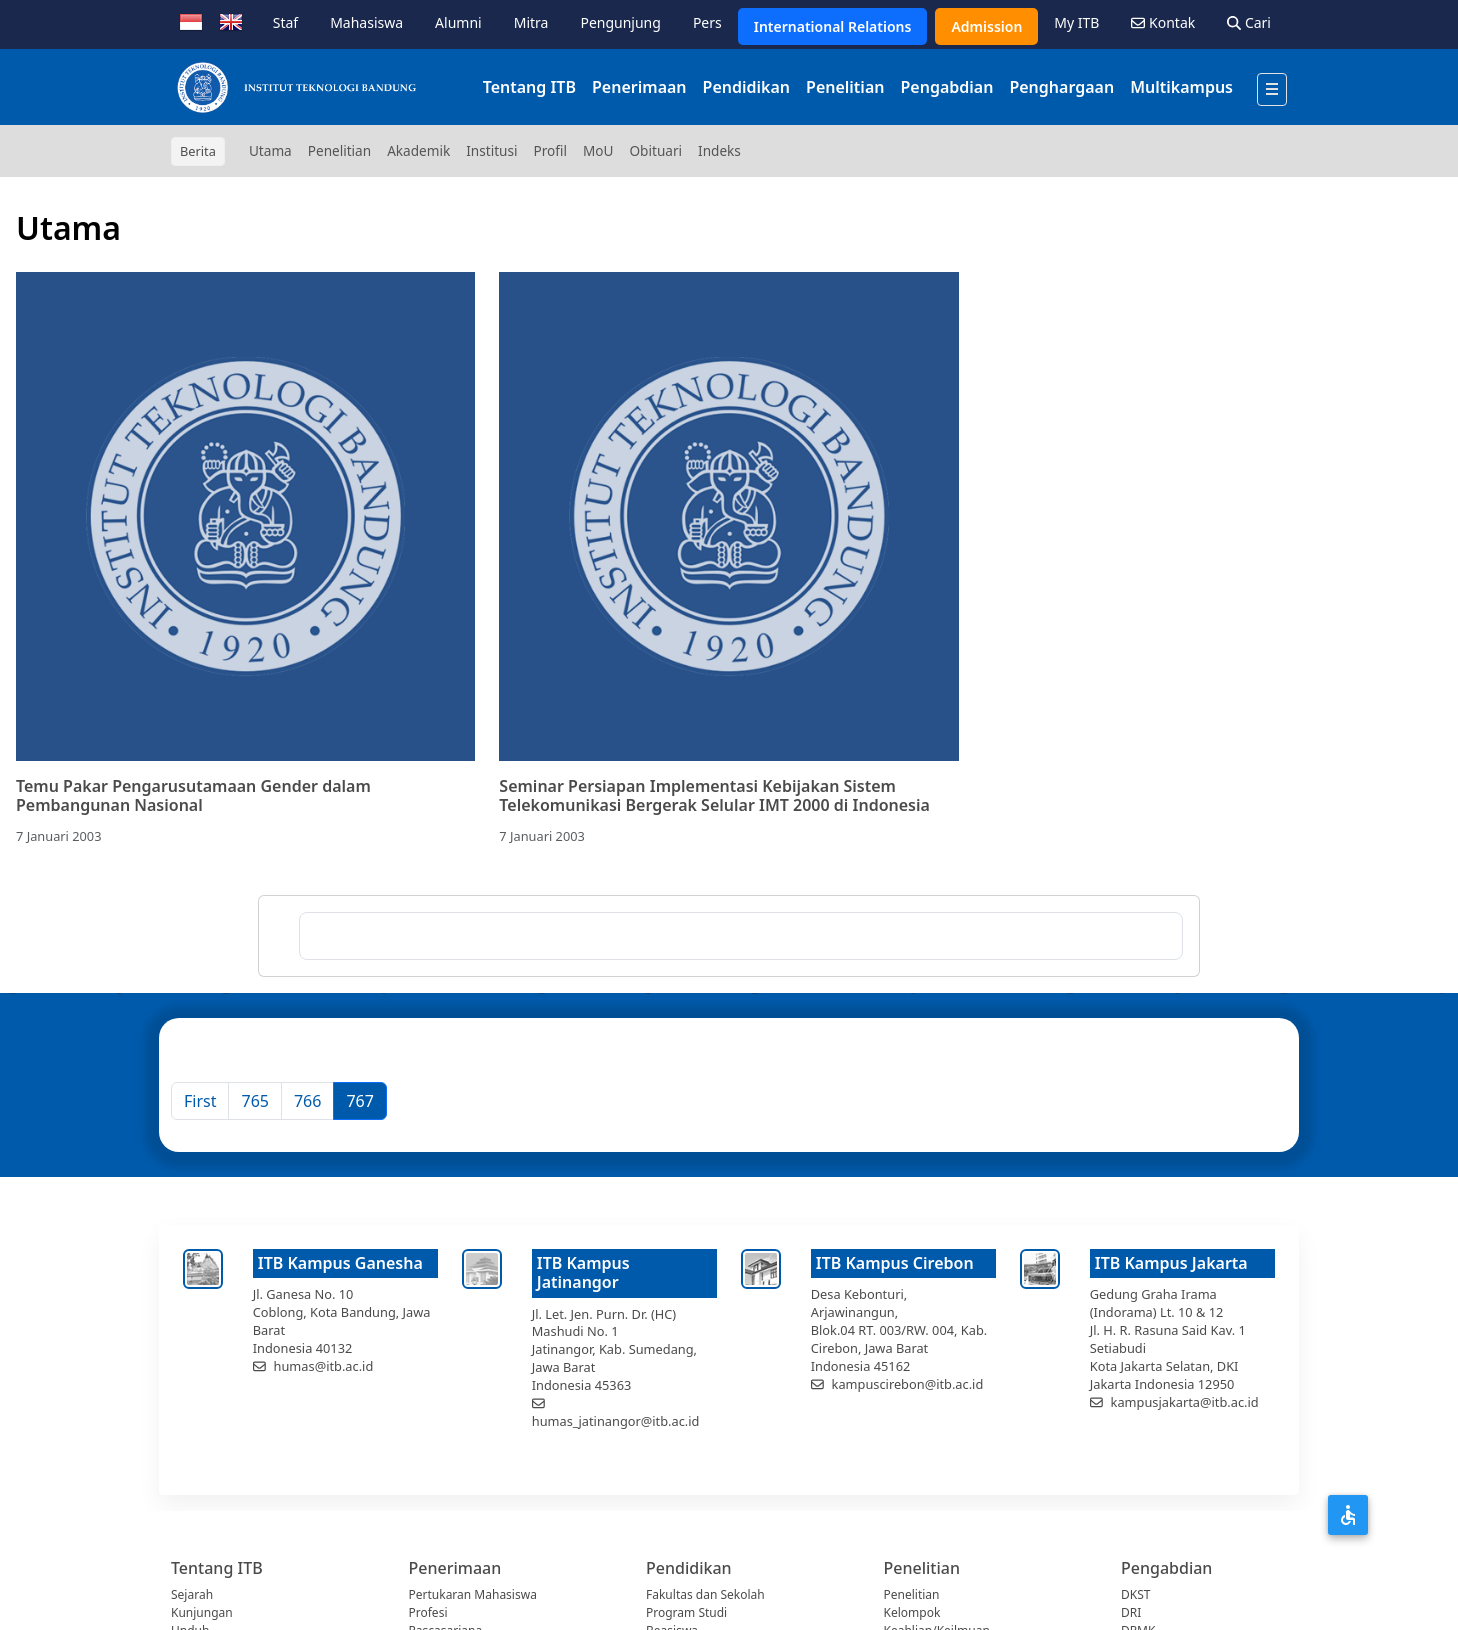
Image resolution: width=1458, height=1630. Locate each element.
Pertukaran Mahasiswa (473, 1594)
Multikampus (1181, 87)
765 (254, 1101)
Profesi (428, 1612)
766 (307, 1101)
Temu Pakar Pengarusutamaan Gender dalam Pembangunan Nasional (193, 795)
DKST (1135, 1594)
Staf (285, 22)
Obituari (655, 150)
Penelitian (845, 87)
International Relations (833, 26)
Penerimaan (639, 87)
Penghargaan (1061, 87)
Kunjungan (202, 1612)
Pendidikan (746, 87)
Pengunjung (620, 22)
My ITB (1076, 22)
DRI (1131, 1612)
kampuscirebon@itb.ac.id (908, 1384)
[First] (200, 1101)
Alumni (458, 22)
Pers (707, 22)
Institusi (491, 150)
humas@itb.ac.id (324, 1366)
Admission (986, 26)
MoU (598, 150)
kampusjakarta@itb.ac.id (1185, 1402)
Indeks (719, 150)
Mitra (531, 22)
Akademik (418, 150)
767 (359, 1101)
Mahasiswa (366, 22)
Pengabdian (946, 87)
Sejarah (192, 1594)
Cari (1249, 22)
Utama (270, 150)
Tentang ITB (529, 87)
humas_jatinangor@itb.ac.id (616, 1421)
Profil (550, 150)
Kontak (1163, 22)
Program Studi (686, 1612)
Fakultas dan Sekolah (705, 1594)
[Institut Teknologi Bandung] (296, 87)
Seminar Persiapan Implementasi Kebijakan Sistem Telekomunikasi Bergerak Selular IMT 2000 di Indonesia (714, 795)
